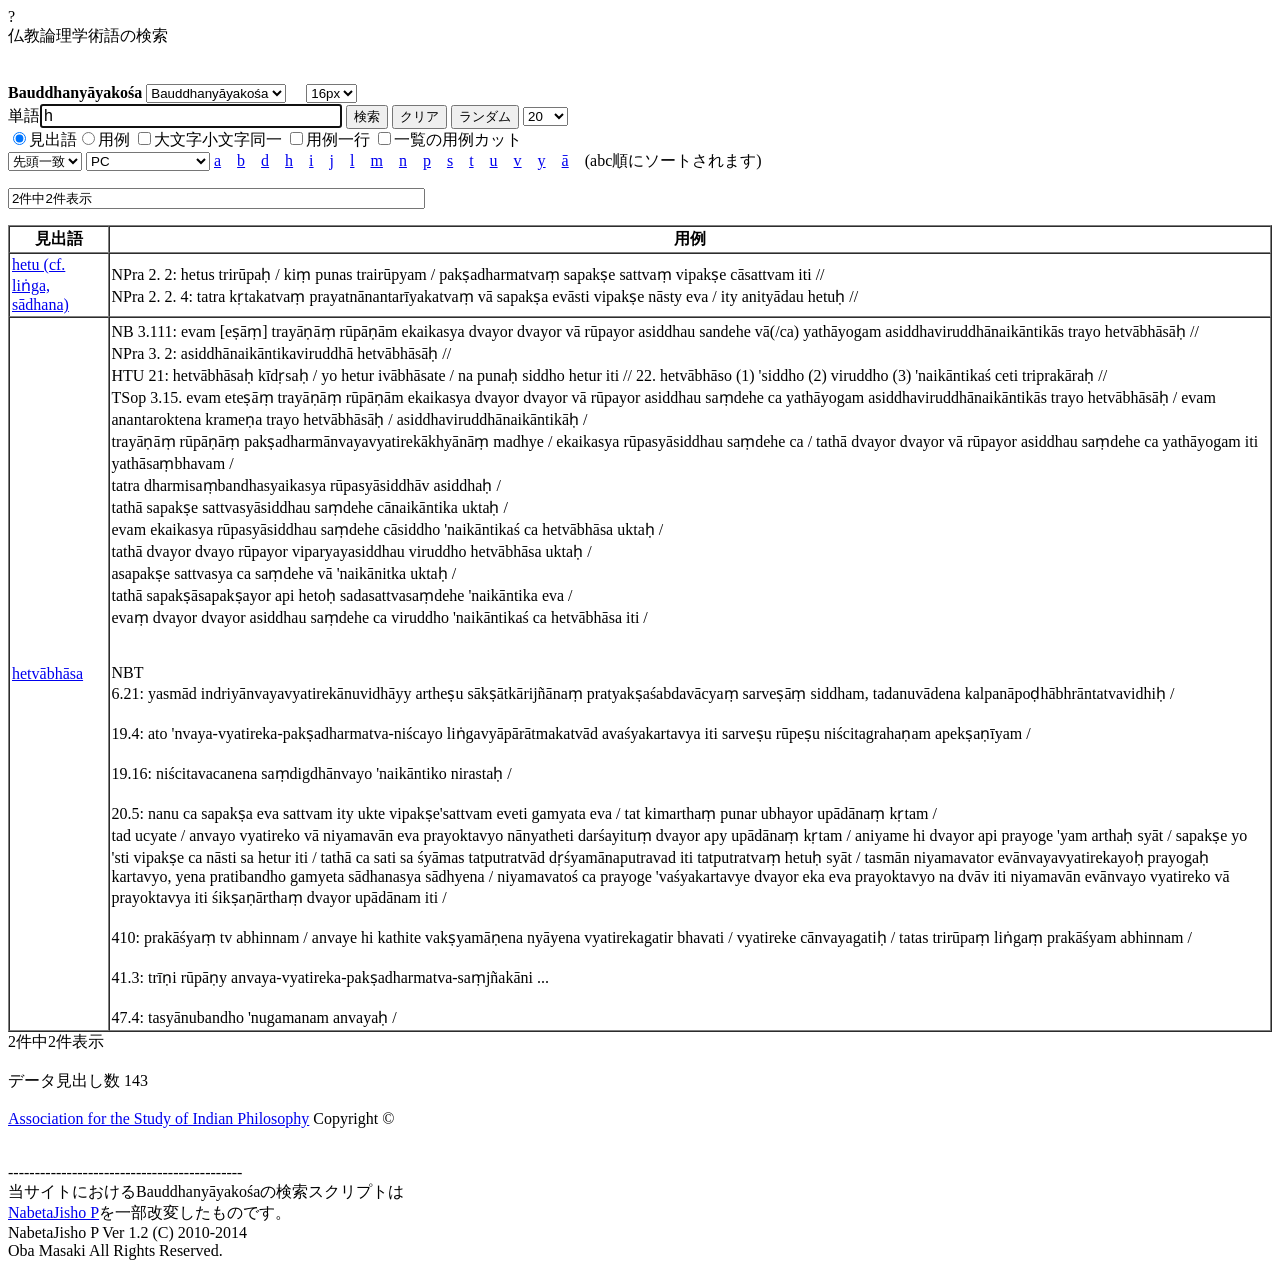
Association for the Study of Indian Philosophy (158, 1118)
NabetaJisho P (53, 1212)
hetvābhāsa (47, 673)
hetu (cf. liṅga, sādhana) (40, 284)
